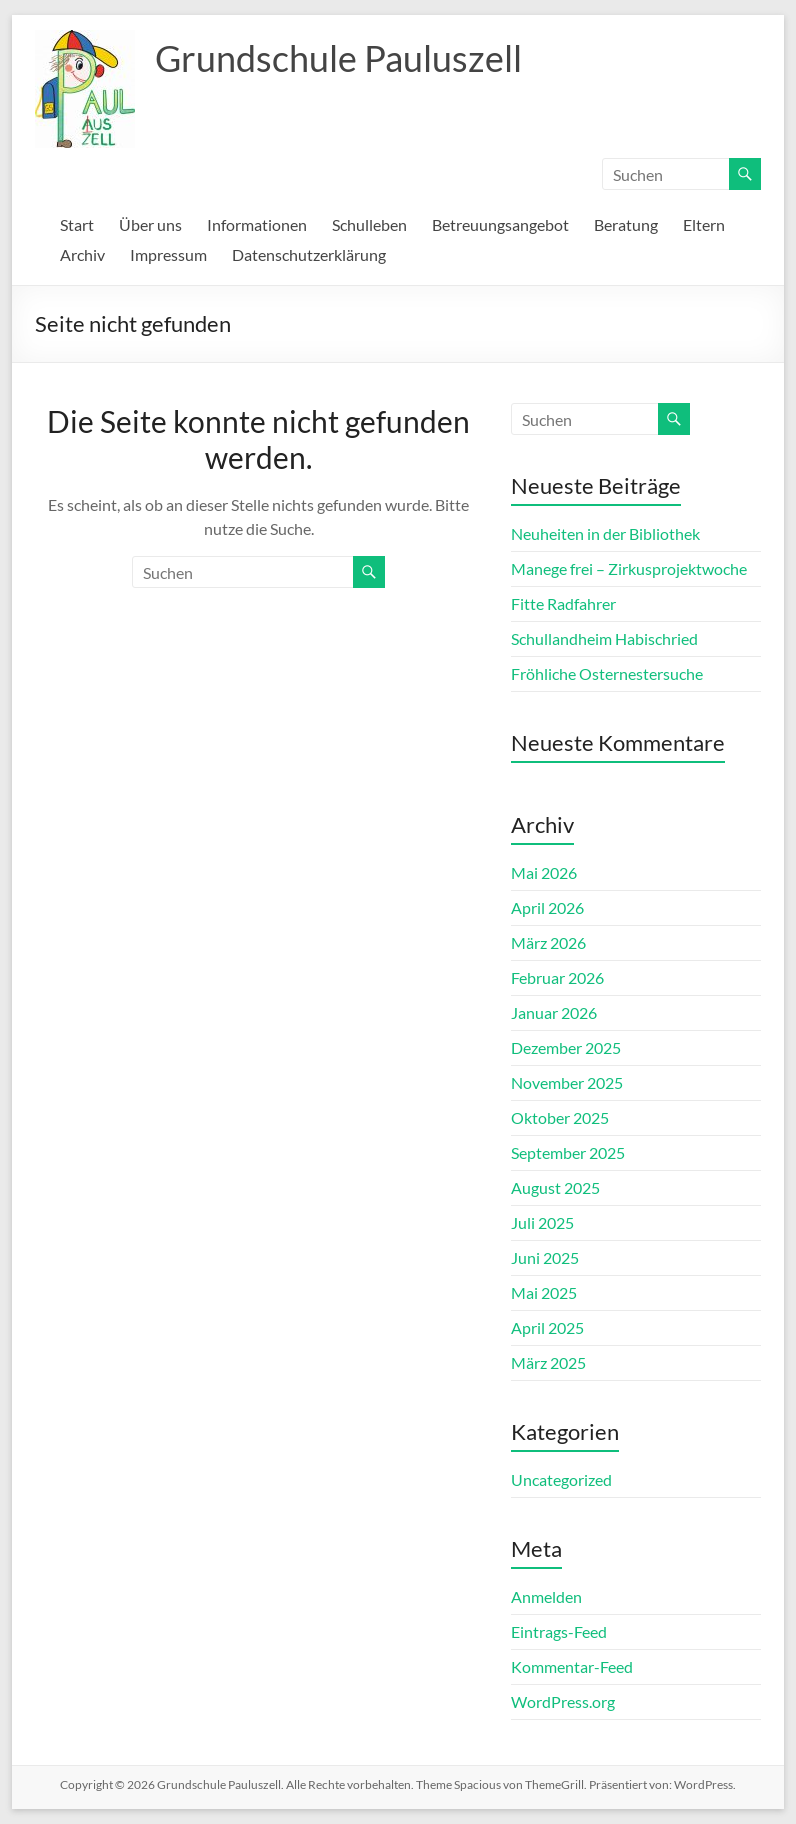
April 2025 (547, 1327)
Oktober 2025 (560, 1117)
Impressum (168, 254)
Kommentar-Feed (572, 1666)
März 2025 (548, 1362)
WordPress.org (563, 1701)
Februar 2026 (557, 977)
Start (77, 224)
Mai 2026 (544, 872)
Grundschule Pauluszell (338, 58)
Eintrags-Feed (559, 1631)
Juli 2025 (542, 1222)
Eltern (704, 224)
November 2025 (567, 1082)
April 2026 (547, 907)
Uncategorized (561, 1479)
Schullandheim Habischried (604, 638)
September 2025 (568, 1152)
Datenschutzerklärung (309, 254)
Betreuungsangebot (500, 224)
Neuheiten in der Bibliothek (605, 533)
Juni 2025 (545, 1257)
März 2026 (548, 942)
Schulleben (369, 224)
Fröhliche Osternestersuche (607, 673)
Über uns (150, 224)
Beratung (626, 224)
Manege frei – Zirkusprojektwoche (629, 568)
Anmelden (546, 1596)
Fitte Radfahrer (563, 603)
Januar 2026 (554, 1012)
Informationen (257, 224)
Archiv (82, 254)
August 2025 (555, 1187)
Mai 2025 (544, 1292)
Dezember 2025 (566, 1047)
